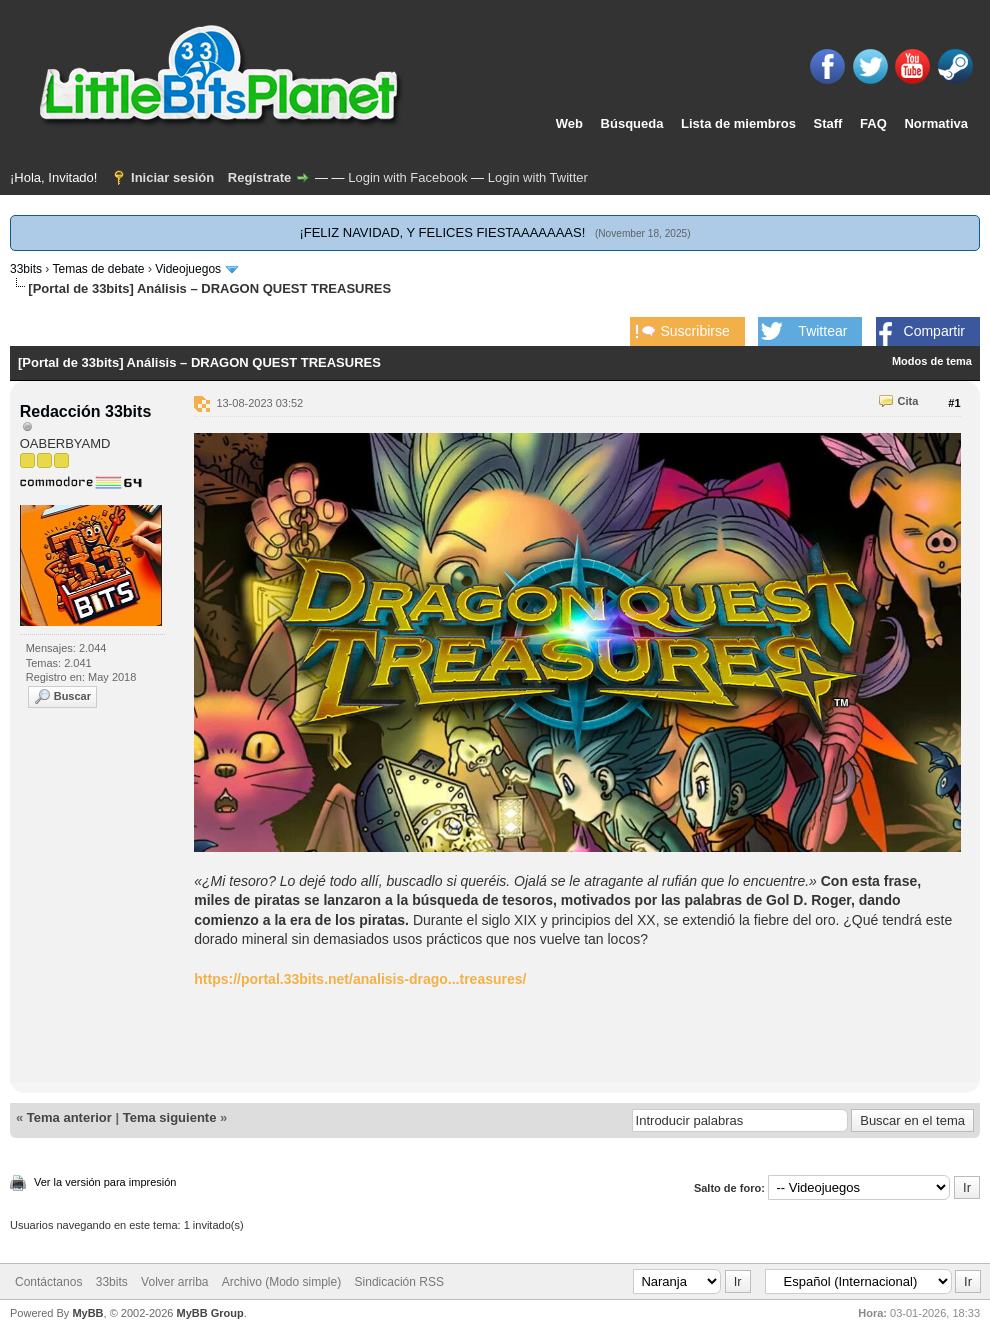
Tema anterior (69, 1117)
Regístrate (260, 177)
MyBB (87, 1313)
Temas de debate (98, 269)
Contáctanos (48, 1282)
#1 (954, 403)
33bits (26, 269)
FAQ (873, 123)
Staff (828, 123)
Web (569, 123)
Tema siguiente (170, 1117)
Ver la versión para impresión (105, 1182)
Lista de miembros (738, 123)
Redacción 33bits (86, 411)
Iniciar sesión (172, 177)
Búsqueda (632, 123)
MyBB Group (209, 1313)
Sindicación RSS (399, 1282)
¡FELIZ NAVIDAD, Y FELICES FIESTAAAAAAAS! (442, 232)
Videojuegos (188, 269)
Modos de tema (932, 361)
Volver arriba (174, 1282)
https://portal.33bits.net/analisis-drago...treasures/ (360, 979)
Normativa (936, 123)
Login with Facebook (407, 177)
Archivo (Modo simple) (281, 1282)
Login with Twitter (538, 177)
